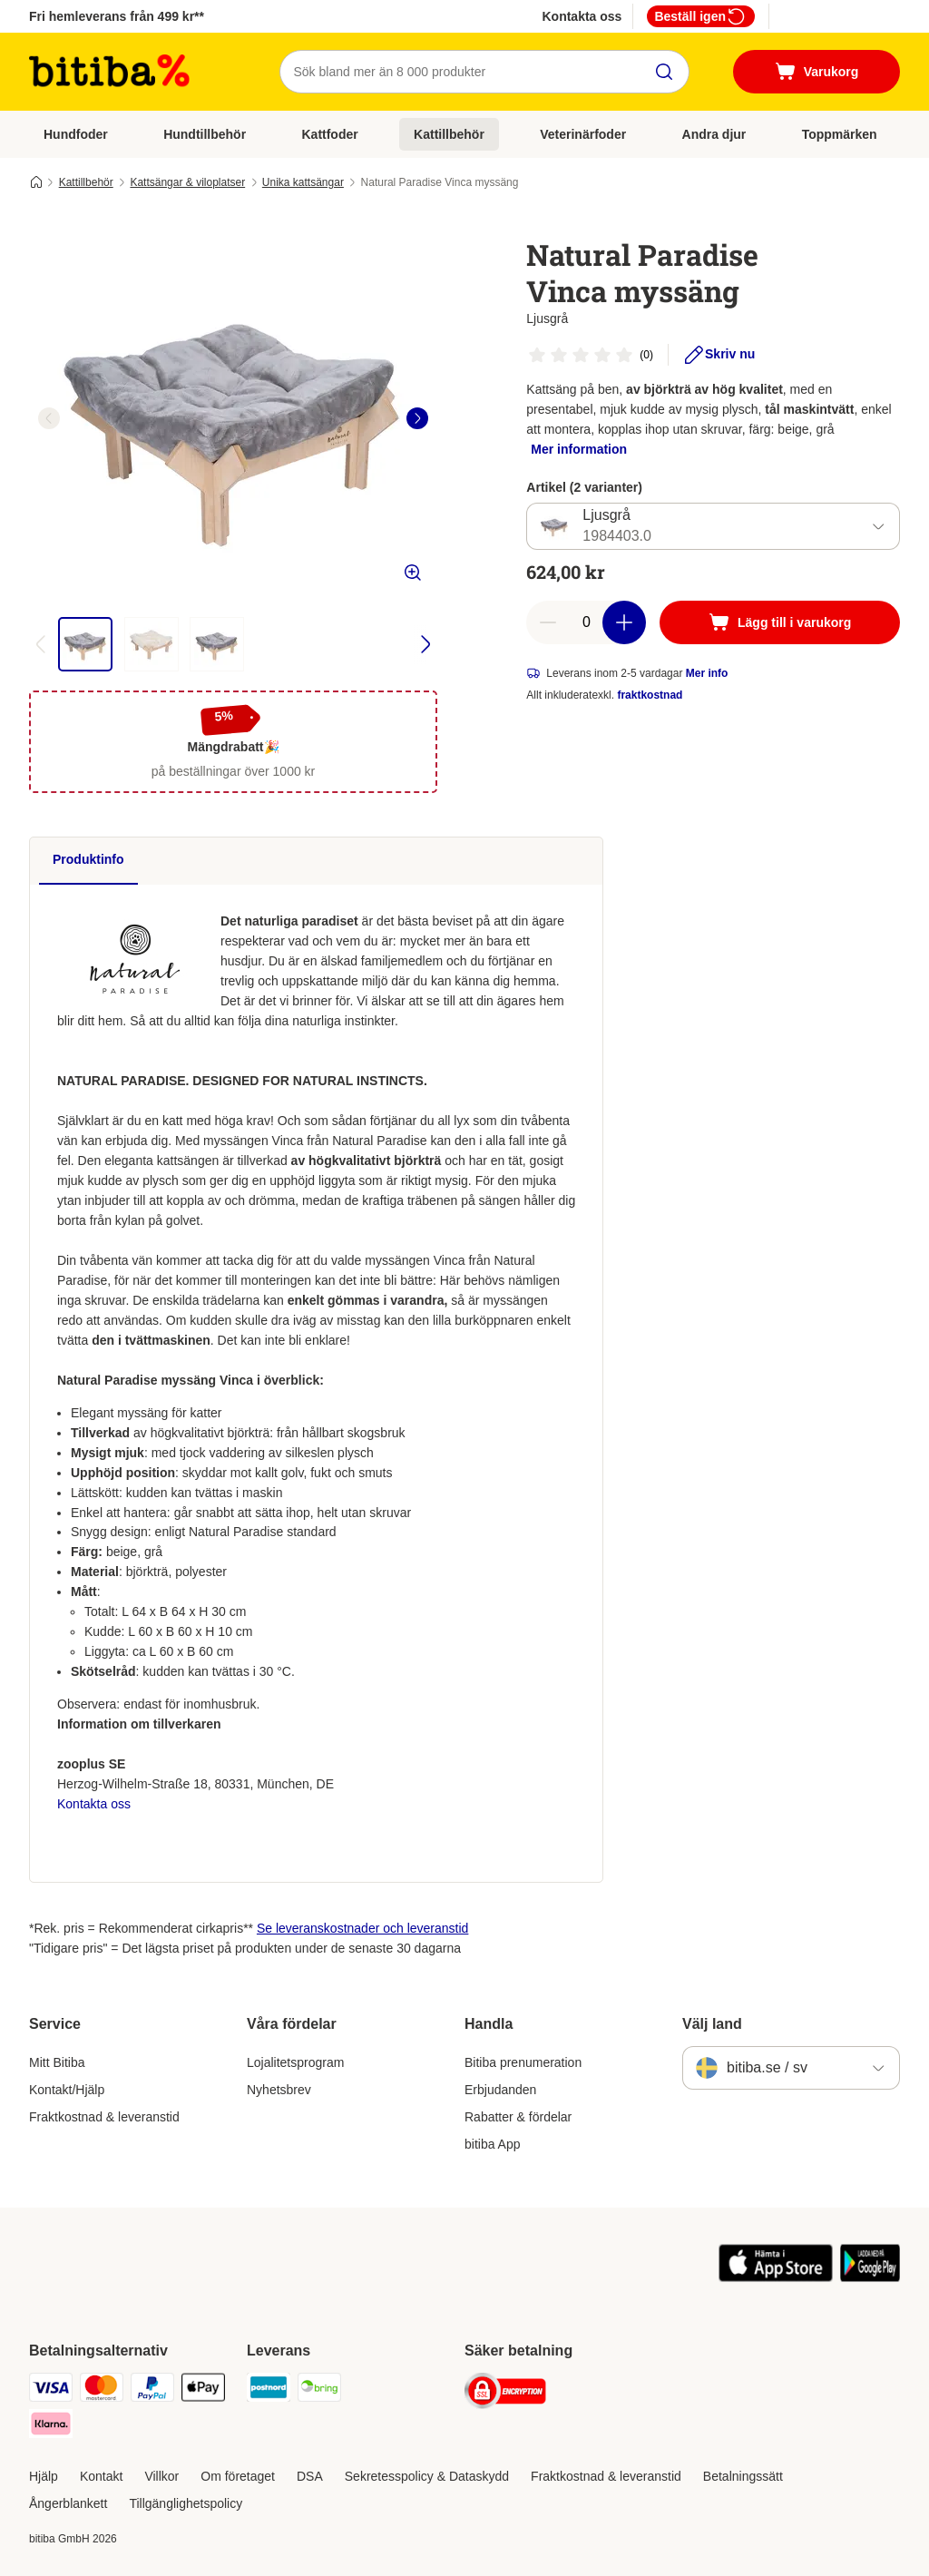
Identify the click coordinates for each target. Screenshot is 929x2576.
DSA (310, 2476)
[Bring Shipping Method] (319, 2390)
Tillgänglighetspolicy (185, 2503)
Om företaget (237, 2476)
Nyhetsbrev (279, 2089)
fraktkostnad (649, 695)
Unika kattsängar (303, 182)
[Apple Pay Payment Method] (203, 2390)
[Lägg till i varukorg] (780, 622)
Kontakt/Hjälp (66, 2089)
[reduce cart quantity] (548, 622)
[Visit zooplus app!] (776, 2277)
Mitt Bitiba (56, 2062)
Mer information (579, 449)
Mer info (707, 673)
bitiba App (492, 2144)
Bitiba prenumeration (523, 2062)
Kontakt (101, 2476)
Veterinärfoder (583, 134)
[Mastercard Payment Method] (101, 2390)
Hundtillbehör (204, 134)
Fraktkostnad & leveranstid (104, 2117)
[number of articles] (586, 622)
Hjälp (43, 2476)
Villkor (161, 2476)
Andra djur (714, 134)
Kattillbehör (449, 134)
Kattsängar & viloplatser (187, 182)
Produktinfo (88, 859)
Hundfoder (76, 134)
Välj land (712, 2024)
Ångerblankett (68, 2503)
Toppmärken (839, 134)
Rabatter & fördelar (518, 2117)
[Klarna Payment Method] (51, 2426)
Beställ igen (701, 16)
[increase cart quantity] (624, 622)
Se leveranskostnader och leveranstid (362, 1928)
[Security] (505, 2394)
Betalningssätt (743, 2476)
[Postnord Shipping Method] (268, 2390)
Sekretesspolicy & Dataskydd (427, 2476)
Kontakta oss (581, 16)
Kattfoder (329, 134)
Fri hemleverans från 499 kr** (116, 16)
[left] (49, 418)
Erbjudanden (500, 2089)
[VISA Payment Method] (51, 2390)
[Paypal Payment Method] (152, 2390)
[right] (417, 418)
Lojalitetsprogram (295, 2062)
